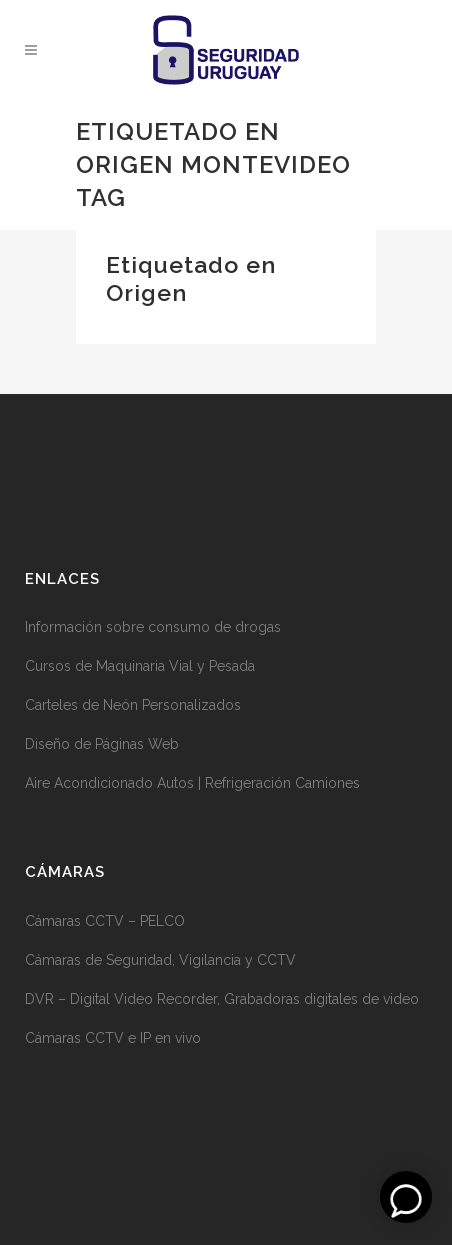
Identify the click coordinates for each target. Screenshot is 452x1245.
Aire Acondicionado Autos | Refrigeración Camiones (192, 783)
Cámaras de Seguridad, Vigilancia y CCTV (160, 960)
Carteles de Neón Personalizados (133, 705)
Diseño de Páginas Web (102, 744)
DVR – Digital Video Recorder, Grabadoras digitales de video (222, 999)
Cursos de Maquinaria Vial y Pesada (140, 666)
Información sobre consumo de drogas (153, 627)
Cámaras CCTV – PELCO (105, 921)
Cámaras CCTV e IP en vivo (113, 1038)
